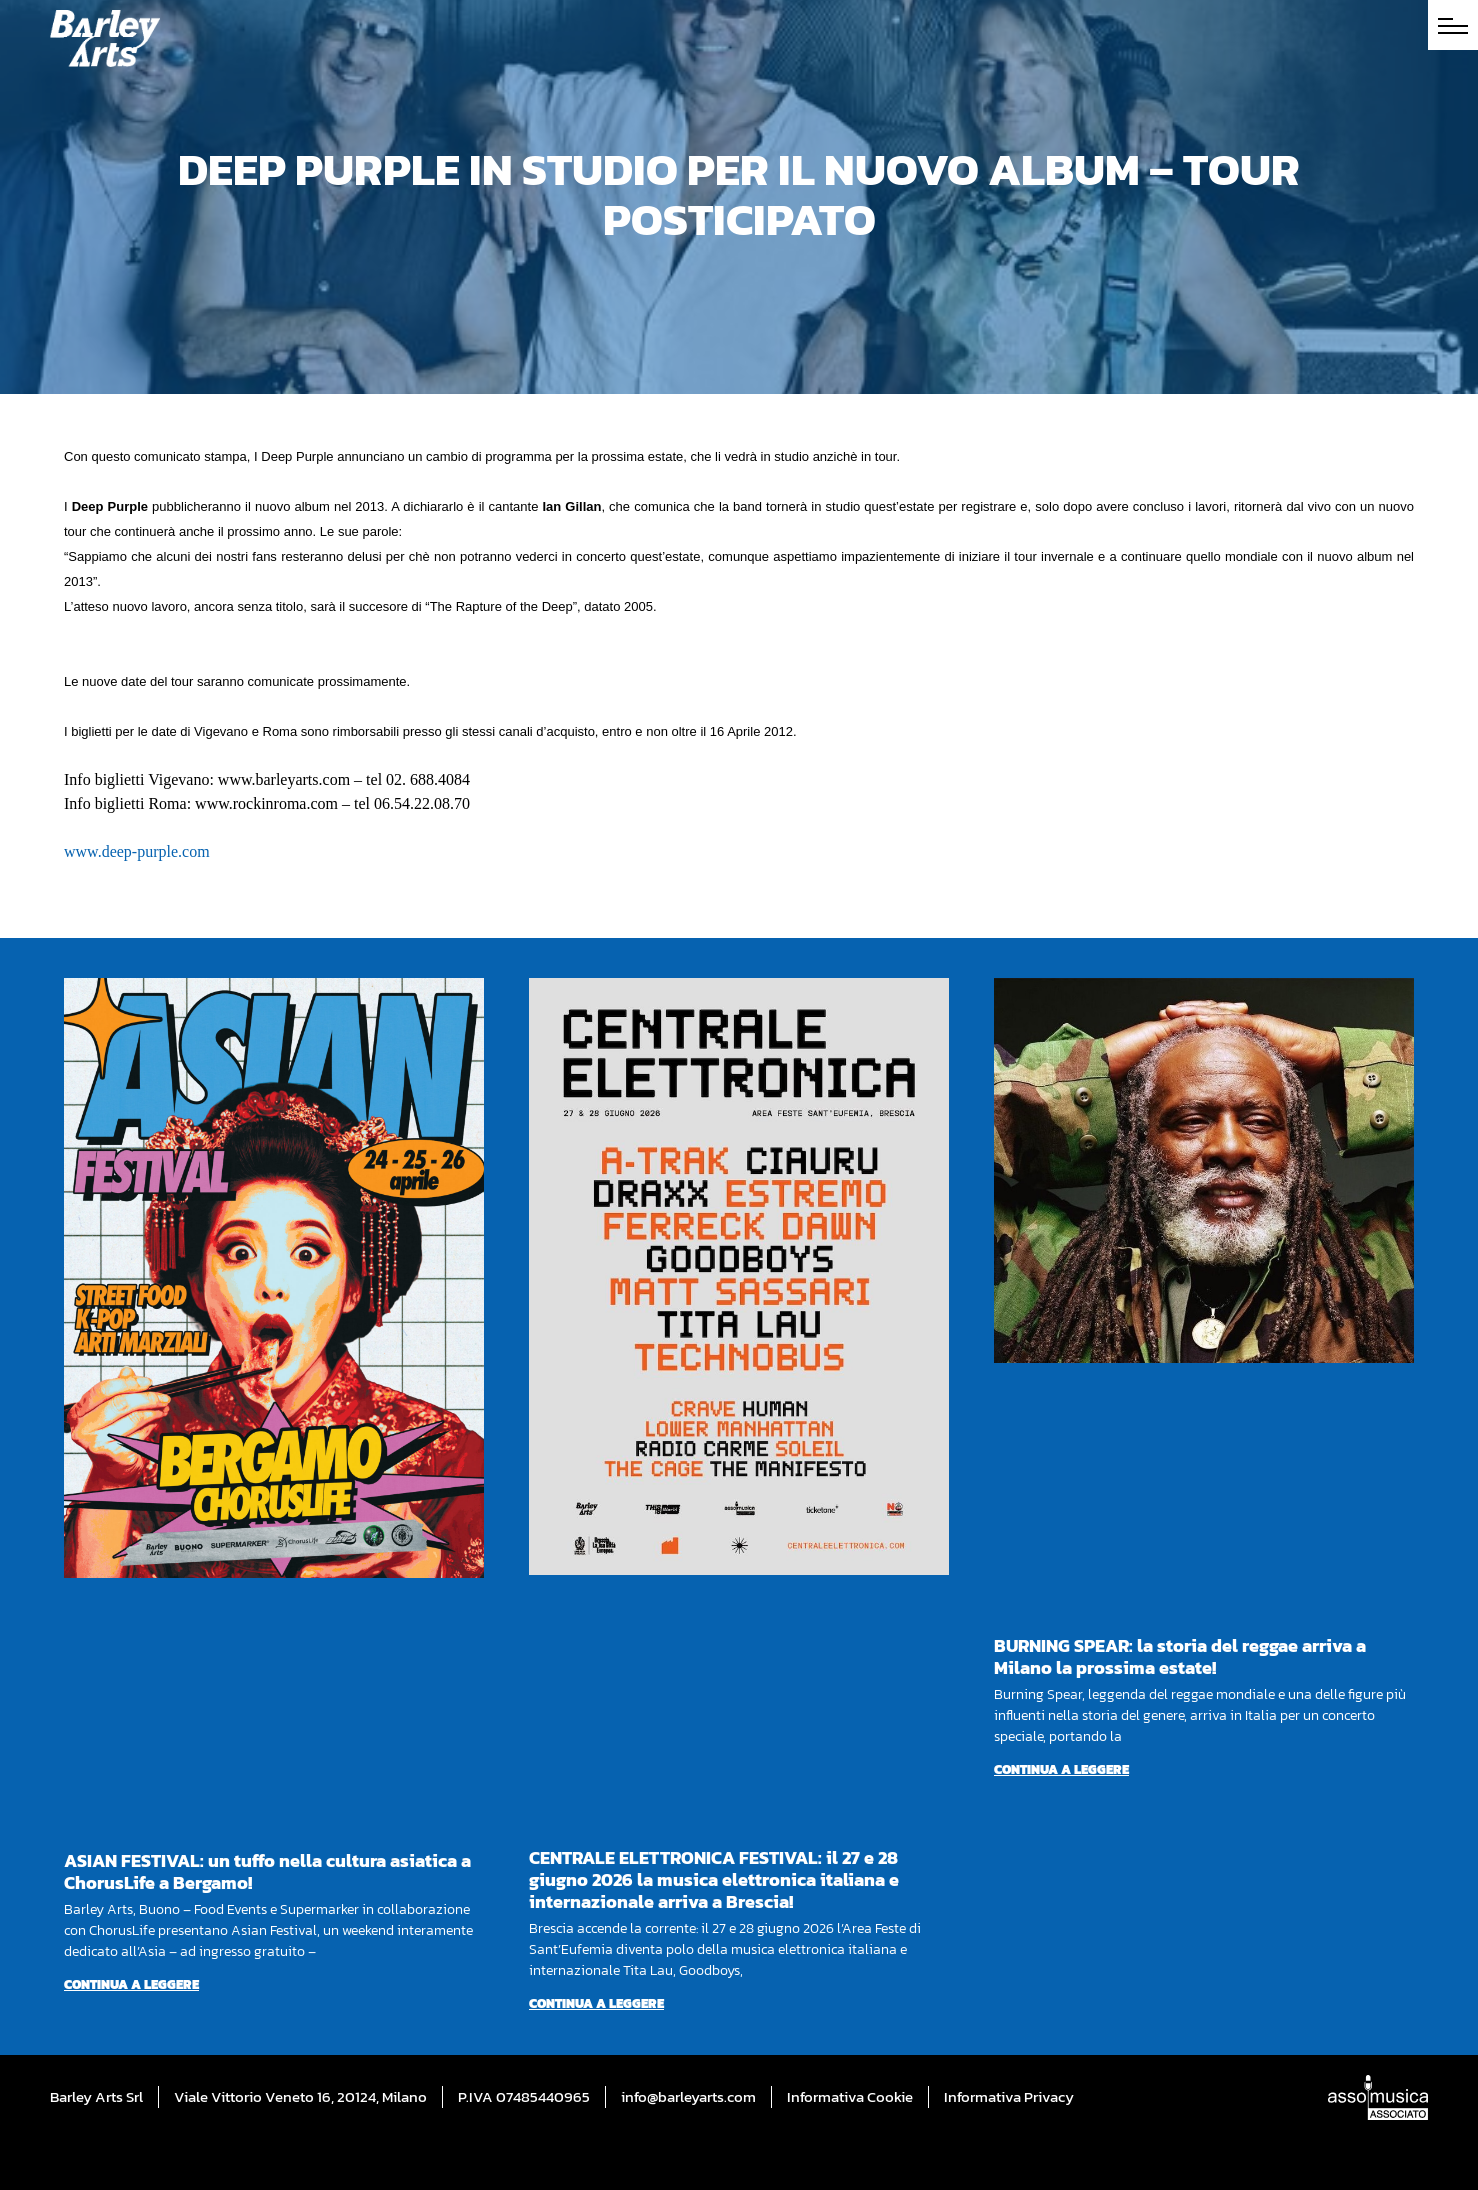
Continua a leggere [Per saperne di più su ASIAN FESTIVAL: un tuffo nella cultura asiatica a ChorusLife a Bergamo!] (131, 1984)
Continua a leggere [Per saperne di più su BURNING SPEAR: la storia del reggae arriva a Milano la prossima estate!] (1061, 1769)
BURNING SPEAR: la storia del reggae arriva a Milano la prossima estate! (1180, 1656)
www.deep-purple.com (137, 851)
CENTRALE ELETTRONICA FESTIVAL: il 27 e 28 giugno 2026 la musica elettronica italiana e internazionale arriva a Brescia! (714, 1879)
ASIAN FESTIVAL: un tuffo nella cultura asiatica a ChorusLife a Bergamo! (267, 1871)
